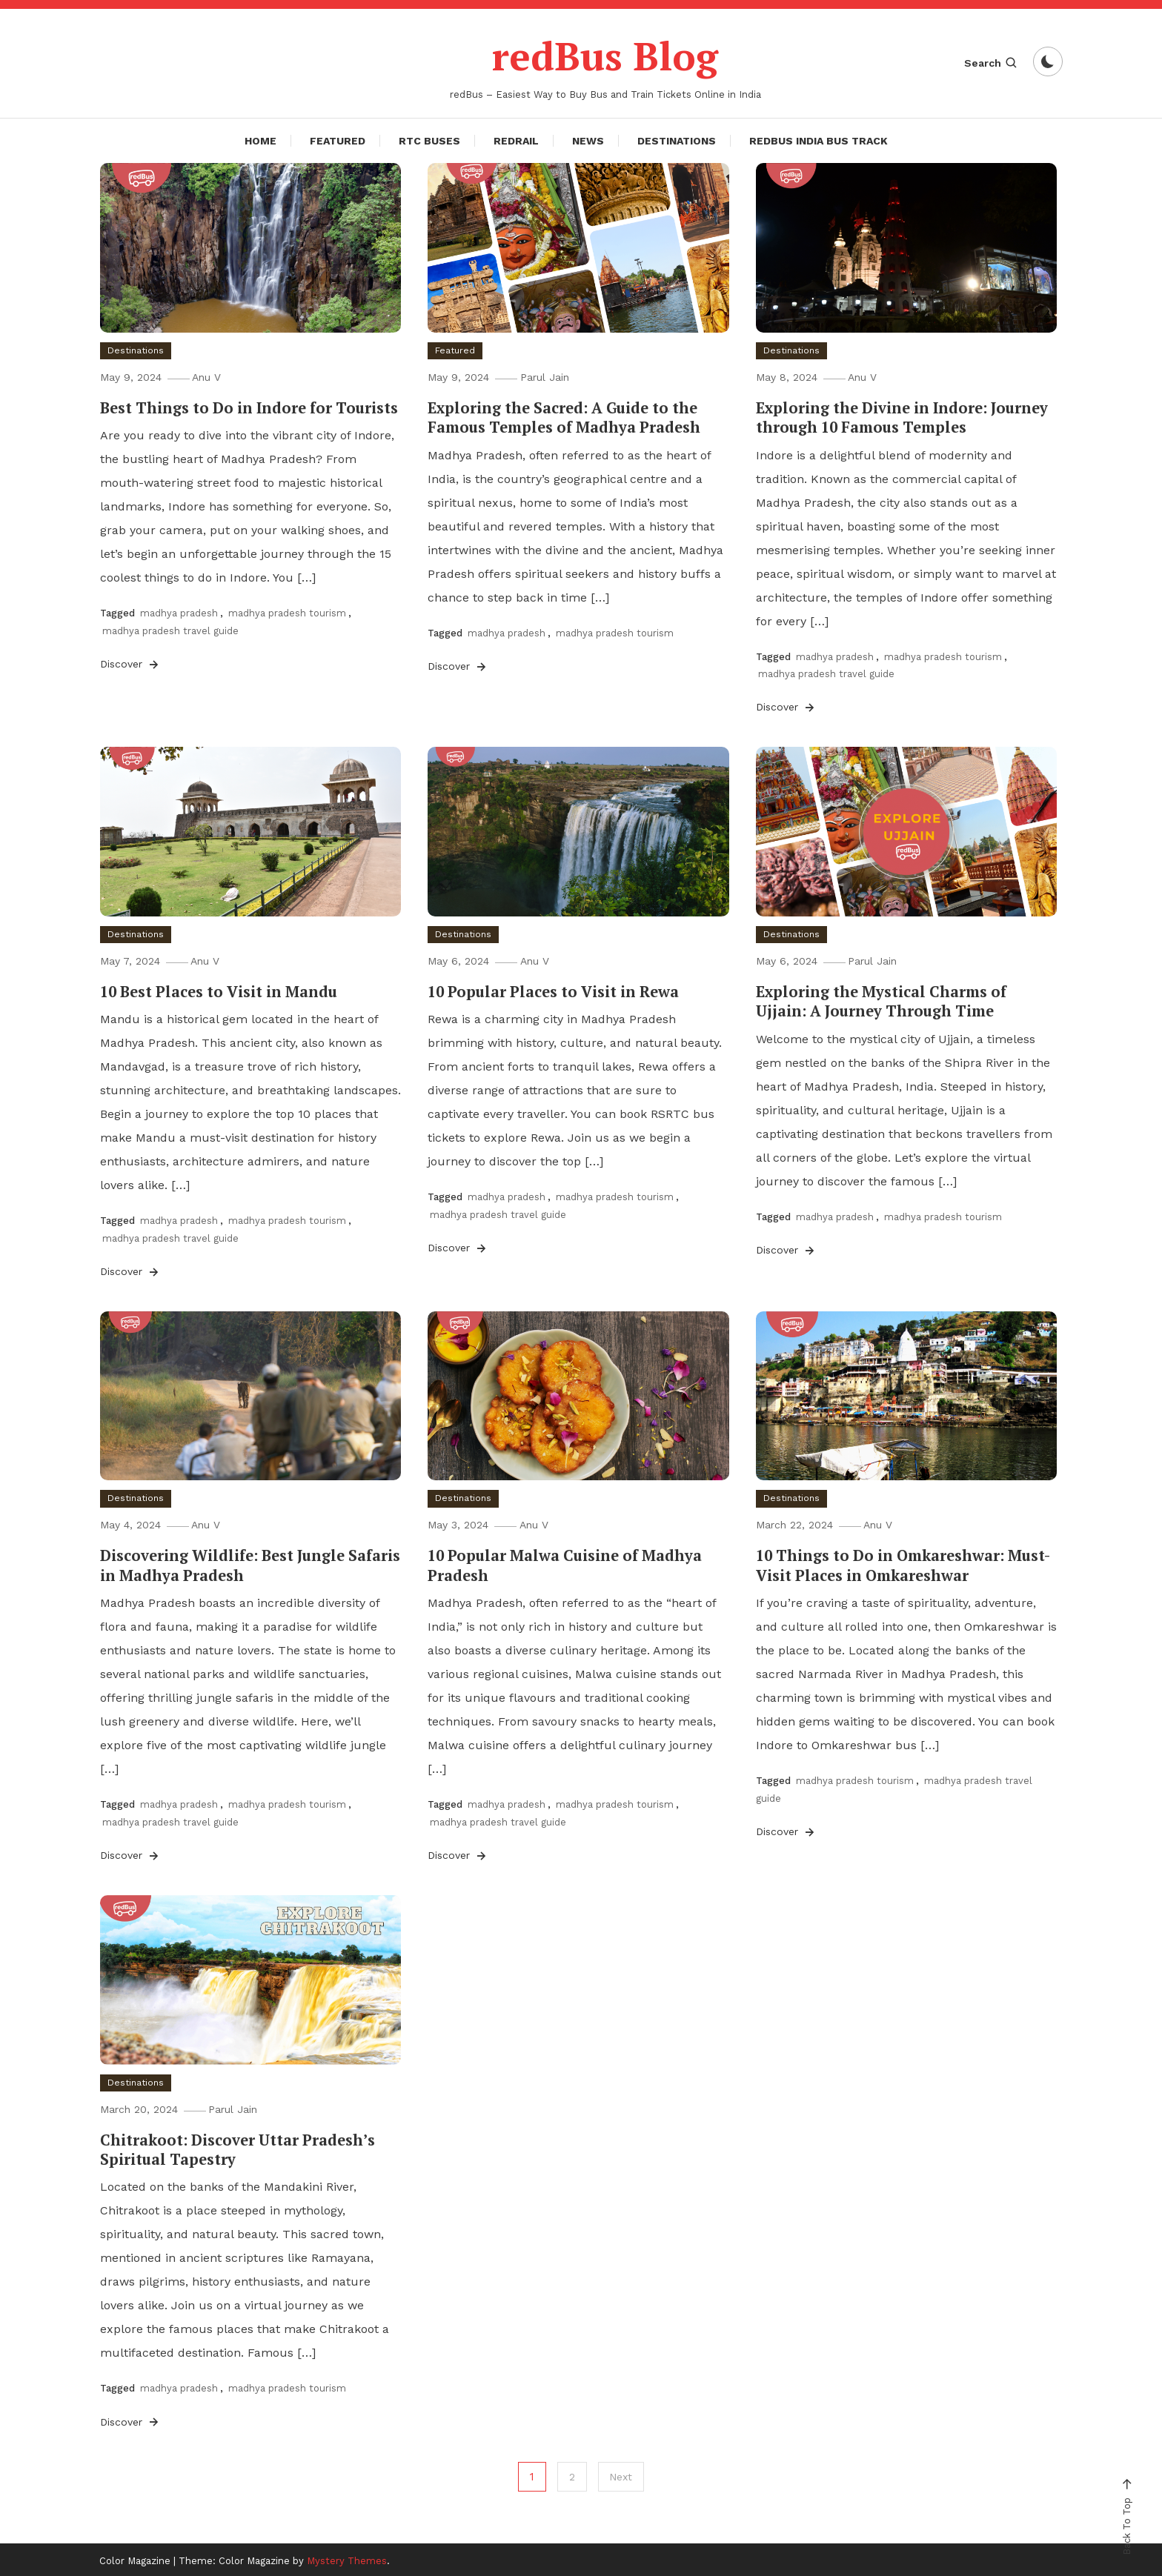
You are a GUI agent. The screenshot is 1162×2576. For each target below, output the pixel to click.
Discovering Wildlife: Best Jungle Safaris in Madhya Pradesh (248, 1564)
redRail (516, 141)
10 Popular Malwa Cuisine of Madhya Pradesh (564, 1564)
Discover (130, 663)
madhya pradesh (179, 613)
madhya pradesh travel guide (170, 630)
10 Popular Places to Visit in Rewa (552, 991)
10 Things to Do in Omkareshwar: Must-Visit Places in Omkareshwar (903, 1564)
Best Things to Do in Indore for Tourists (249, 408)
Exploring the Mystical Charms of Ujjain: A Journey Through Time (880, 1000)
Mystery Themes (347, 2558)
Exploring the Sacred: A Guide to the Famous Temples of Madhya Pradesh (564, 417)
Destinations (676, 141)
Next (621, 2474)
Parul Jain (547, 377)
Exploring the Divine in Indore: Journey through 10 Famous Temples (901, 417)
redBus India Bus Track (818, 141)
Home (260, 141)
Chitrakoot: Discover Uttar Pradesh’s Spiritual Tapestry (237, 2147)
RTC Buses (429, 141)
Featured (337, 141)
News (588, 141)
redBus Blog (605, 54)
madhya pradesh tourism (287, 613)
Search (991, 63)
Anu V (210, 377)
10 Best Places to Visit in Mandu (218, 991)
